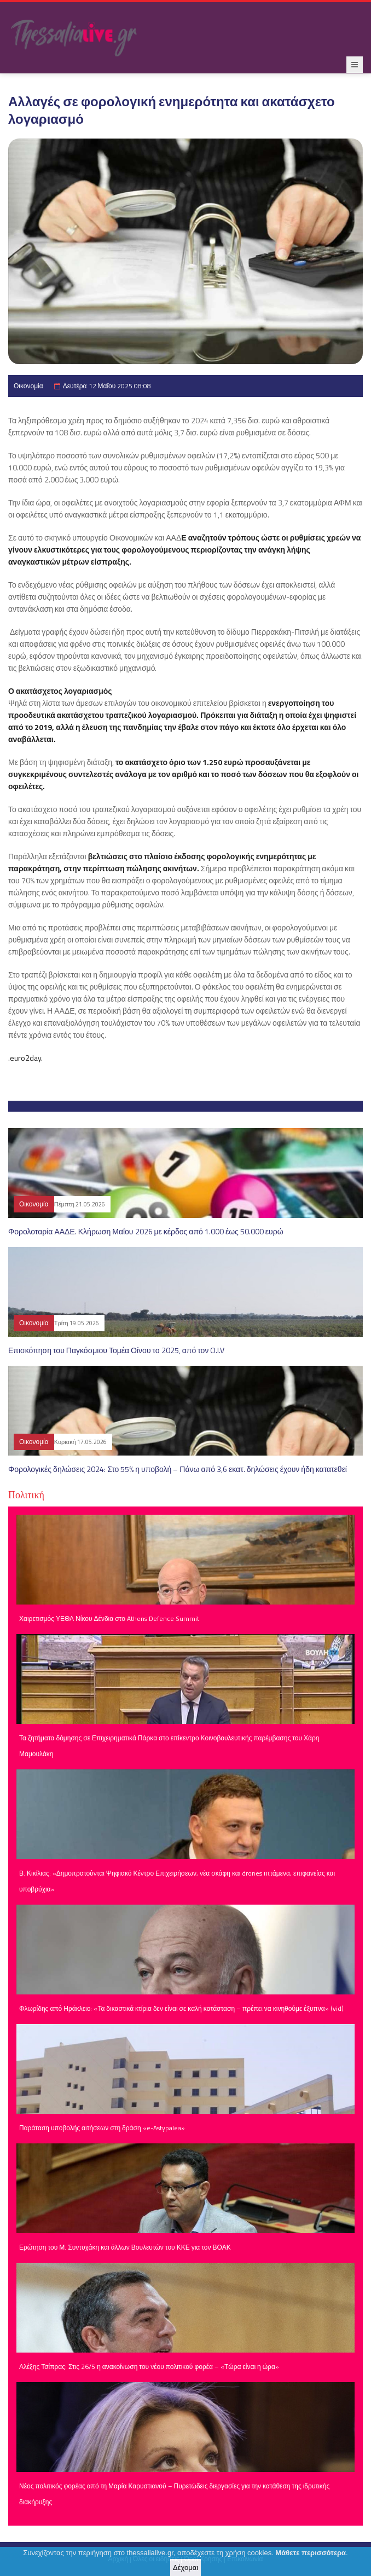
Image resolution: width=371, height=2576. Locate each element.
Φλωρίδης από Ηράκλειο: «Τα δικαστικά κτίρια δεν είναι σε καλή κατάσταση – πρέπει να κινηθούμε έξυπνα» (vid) (181, 2008)
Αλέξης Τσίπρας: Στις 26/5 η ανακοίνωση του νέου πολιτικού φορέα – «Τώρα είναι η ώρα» (149, 2366)
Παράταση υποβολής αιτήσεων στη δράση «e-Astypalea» (102, 2128)
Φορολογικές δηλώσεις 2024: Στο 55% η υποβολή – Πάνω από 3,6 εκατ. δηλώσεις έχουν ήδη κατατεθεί (177, 1469)
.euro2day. (25, 1057)
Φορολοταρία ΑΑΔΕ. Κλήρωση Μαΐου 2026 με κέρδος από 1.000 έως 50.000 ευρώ (145, 1231)
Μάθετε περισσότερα (310, 2555)
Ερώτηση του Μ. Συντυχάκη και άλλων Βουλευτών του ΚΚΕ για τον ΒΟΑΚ (125, 2247)
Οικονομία (28, 386)
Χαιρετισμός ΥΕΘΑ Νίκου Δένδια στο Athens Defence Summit (109, 1618)
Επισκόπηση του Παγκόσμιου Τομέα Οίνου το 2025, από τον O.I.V (116, 1350)
